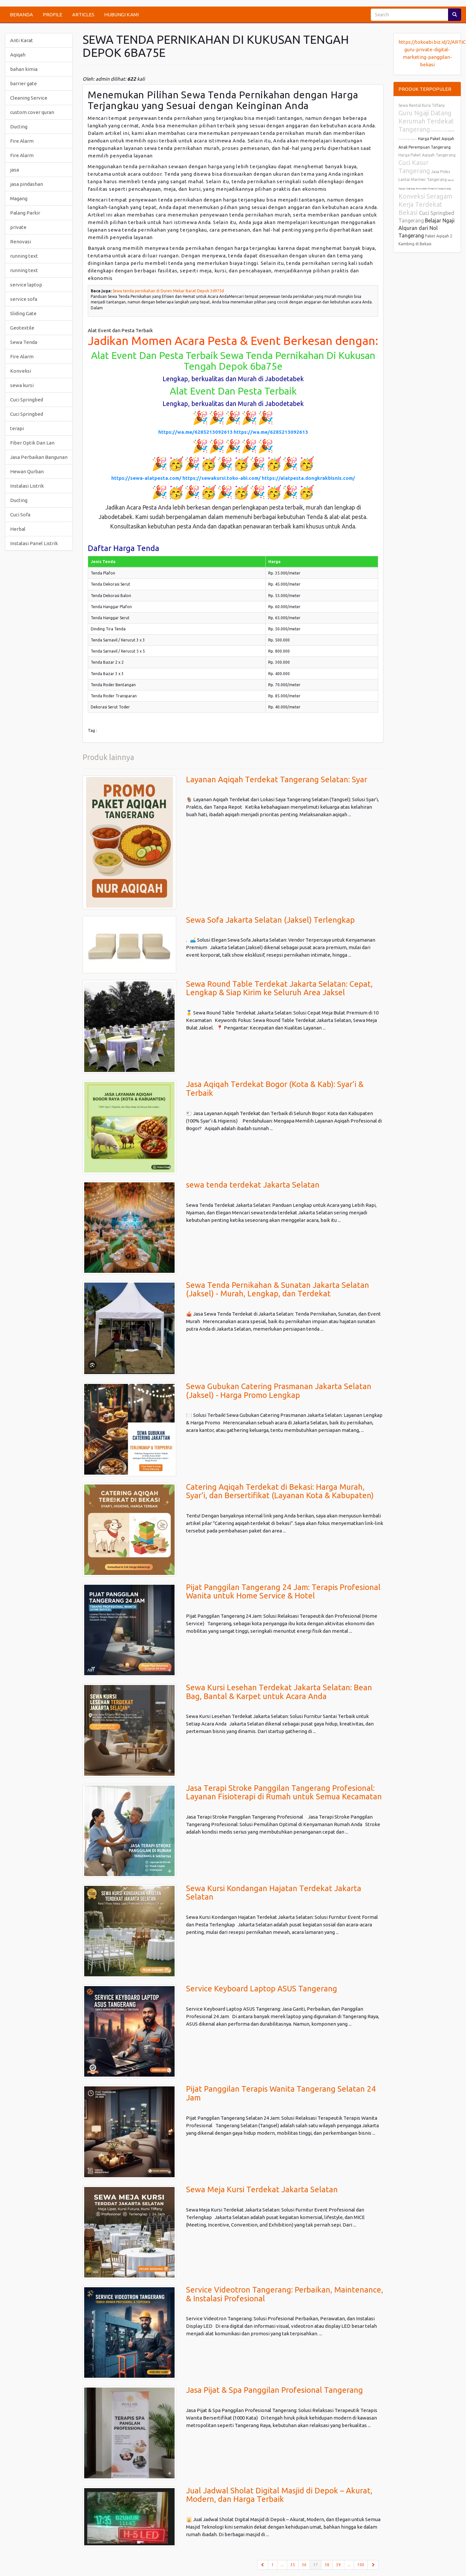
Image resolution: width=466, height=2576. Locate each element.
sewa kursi (22, 385)
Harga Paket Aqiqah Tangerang (427, 155)
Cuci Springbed (26, 399)
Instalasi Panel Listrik (34, 543)
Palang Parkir (25, 213)
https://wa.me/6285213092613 (195, 432)
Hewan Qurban (27, 471)
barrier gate (23, 83)
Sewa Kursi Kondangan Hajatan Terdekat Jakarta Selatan (273, 1892)
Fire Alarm (22, 141)
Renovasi (20, 241)
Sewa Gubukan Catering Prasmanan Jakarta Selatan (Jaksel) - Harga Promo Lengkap (278, 1390)
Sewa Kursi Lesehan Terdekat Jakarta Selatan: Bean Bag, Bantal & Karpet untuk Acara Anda (279, 1691)
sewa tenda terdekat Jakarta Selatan (252, 1184)
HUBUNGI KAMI (121, 14)
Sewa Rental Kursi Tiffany (421, 105)
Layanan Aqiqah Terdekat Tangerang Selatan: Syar (276, 779)
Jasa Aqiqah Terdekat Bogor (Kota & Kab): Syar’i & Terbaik (275, 1088)
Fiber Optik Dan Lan (32, 443)
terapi (17, 428)
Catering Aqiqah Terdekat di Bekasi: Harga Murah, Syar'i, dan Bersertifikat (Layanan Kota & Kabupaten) (280, 1491)
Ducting (18, 126)
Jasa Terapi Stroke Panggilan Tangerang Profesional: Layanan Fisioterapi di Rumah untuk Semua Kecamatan (284, 1792)
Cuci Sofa (20, 514)
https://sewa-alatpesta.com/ (146, 478)
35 (292, 2565)
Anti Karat (21, 40)
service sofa (23, 299)
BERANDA (21, 14)
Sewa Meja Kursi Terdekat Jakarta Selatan (262, 2189)
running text (24, 256)
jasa (14, 169)
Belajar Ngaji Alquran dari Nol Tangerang (426, 228)
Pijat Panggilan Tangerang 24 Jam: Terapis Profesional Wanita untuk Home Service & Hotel (283, 1591)
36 (304, 2565)
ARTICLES (83, 14)
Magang (18, 198)
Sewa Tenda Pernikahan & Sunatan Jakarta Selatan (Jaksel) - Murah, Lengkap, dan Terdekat (277, 1289)
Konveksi (20, 371)
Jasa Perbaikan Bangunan (39, 457)
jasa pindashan (26, 184)
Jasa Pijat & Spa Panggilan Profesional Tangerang (274, 2390)
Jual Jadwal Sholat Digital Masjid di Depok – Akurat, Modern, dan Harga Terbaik (279, 2494)
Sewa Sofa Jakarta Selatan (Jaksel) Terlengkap (270, 919)
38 (327, 2565)
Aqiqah (17, 54)
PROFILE (52, 14)
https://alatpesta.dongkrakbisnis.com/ (308, 478)
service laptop (26, 284)
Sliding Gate (23, 313)
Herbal (17, 529)
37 (317, 2564)
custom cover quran (32, 112)
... (282, 2565)
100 (360, 2565)
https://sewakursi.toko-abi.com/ (221, 478)
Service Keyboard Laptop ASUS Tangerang (261, 1988)
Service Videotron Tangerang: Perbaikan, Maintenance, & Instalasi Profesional (284, 2294)
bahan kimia (24, 69)
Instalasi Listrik (27, 486)
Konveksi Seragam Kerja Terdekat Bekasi (425, 204)
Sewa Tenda (23, 342)
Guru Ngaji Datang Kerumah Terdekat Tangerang (426, 121)
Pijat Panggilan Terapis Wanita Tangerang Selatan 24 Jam (281, 2093)
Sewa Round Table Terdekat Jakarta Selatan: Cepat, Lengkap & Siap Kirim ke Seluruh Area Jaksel (279, 988)
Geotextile (22, 328)
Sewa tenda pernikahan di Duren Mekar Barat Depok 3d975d (168, 291)
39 (338, 2565)
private (18, 227)
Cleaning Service (28, 98)
